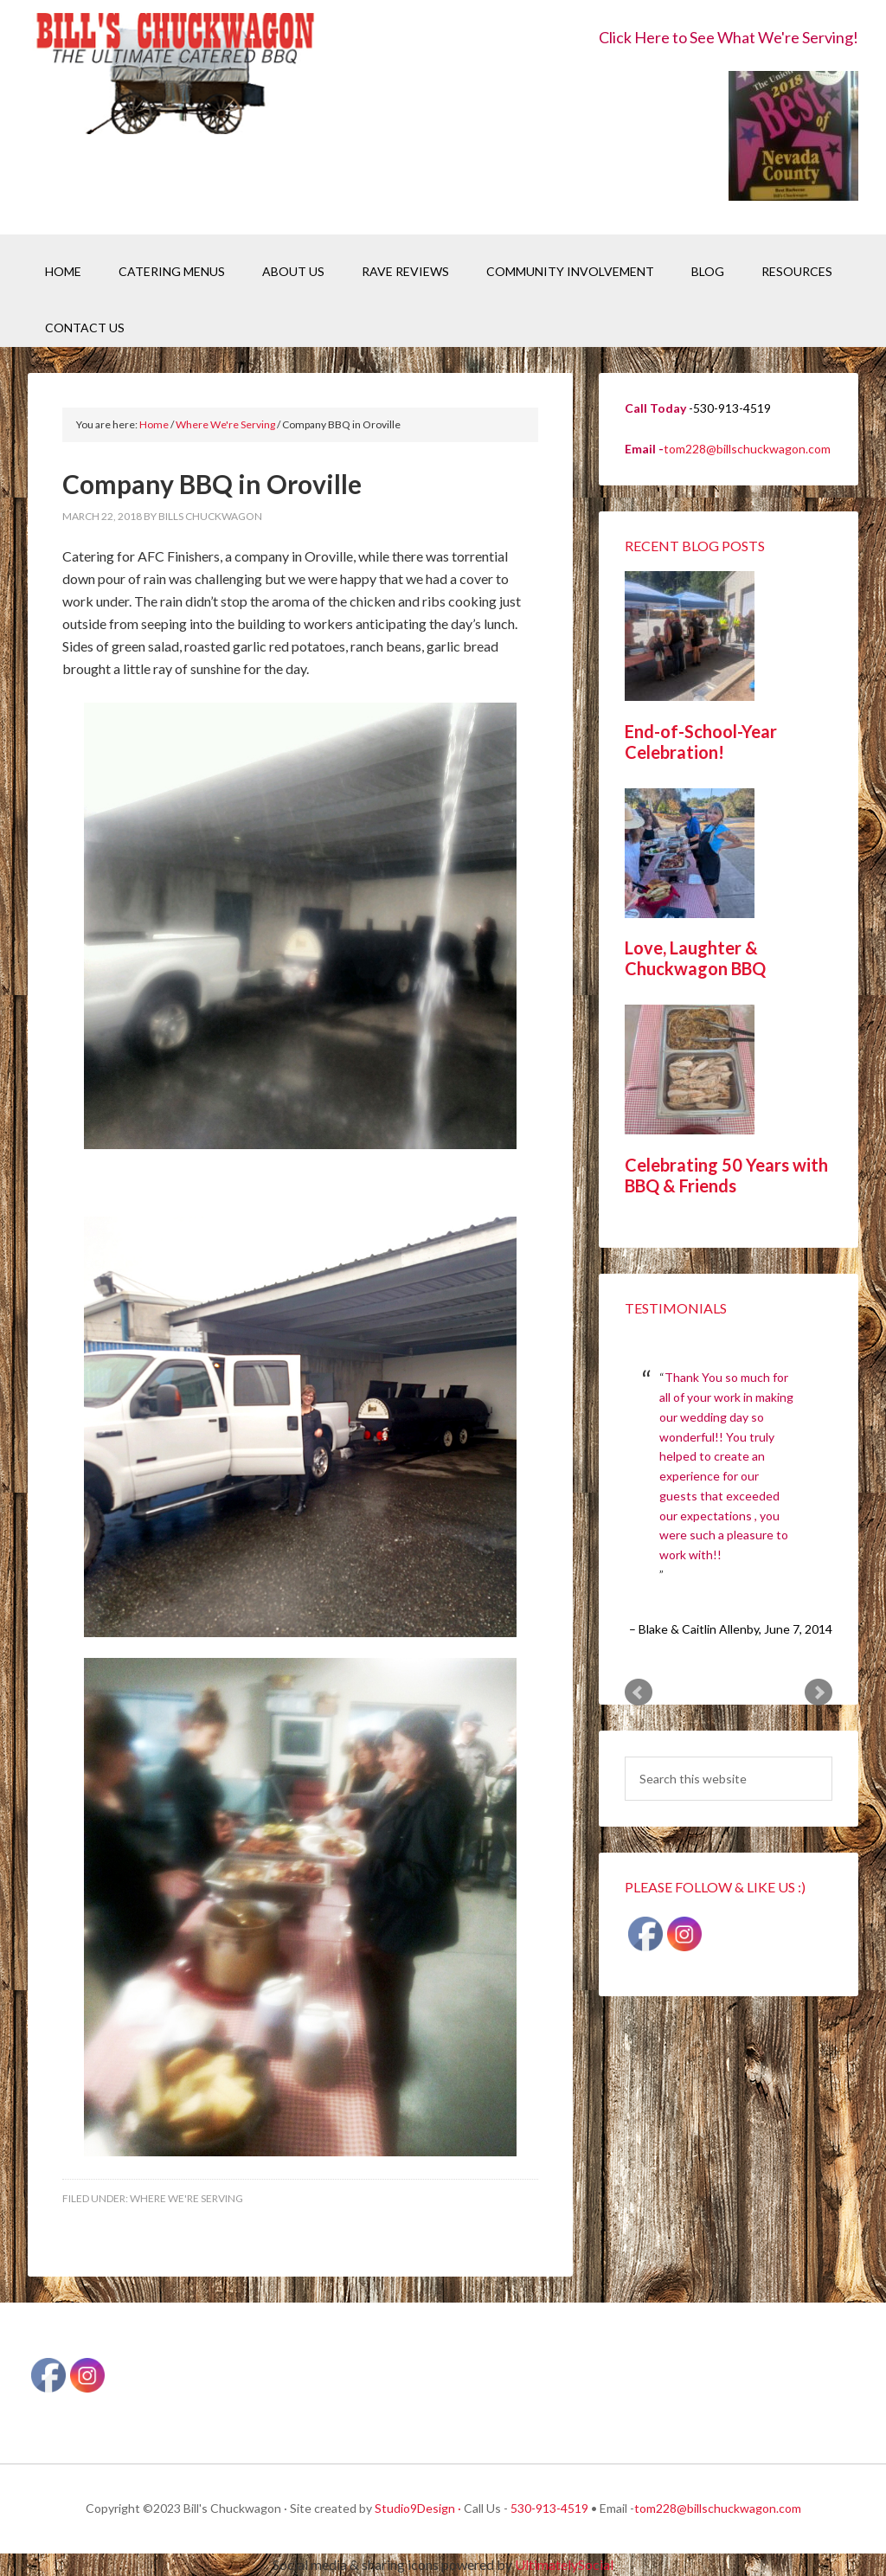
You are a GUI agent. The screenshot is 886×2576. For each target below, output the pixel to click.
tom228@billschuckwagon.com (747, 448)
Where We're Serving (186, 2198)
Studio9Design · (418, 2508)
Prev (638, 1692)
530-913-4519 (549, 2508)
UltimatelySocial (564, 2564)
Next (818, 1692)
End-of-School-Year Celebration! (701, 741)
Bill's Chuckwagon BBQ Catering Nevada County (175, 75)
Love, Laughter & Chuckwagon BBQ (695, 958)
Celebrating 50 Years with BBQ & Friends (726, 1175)
